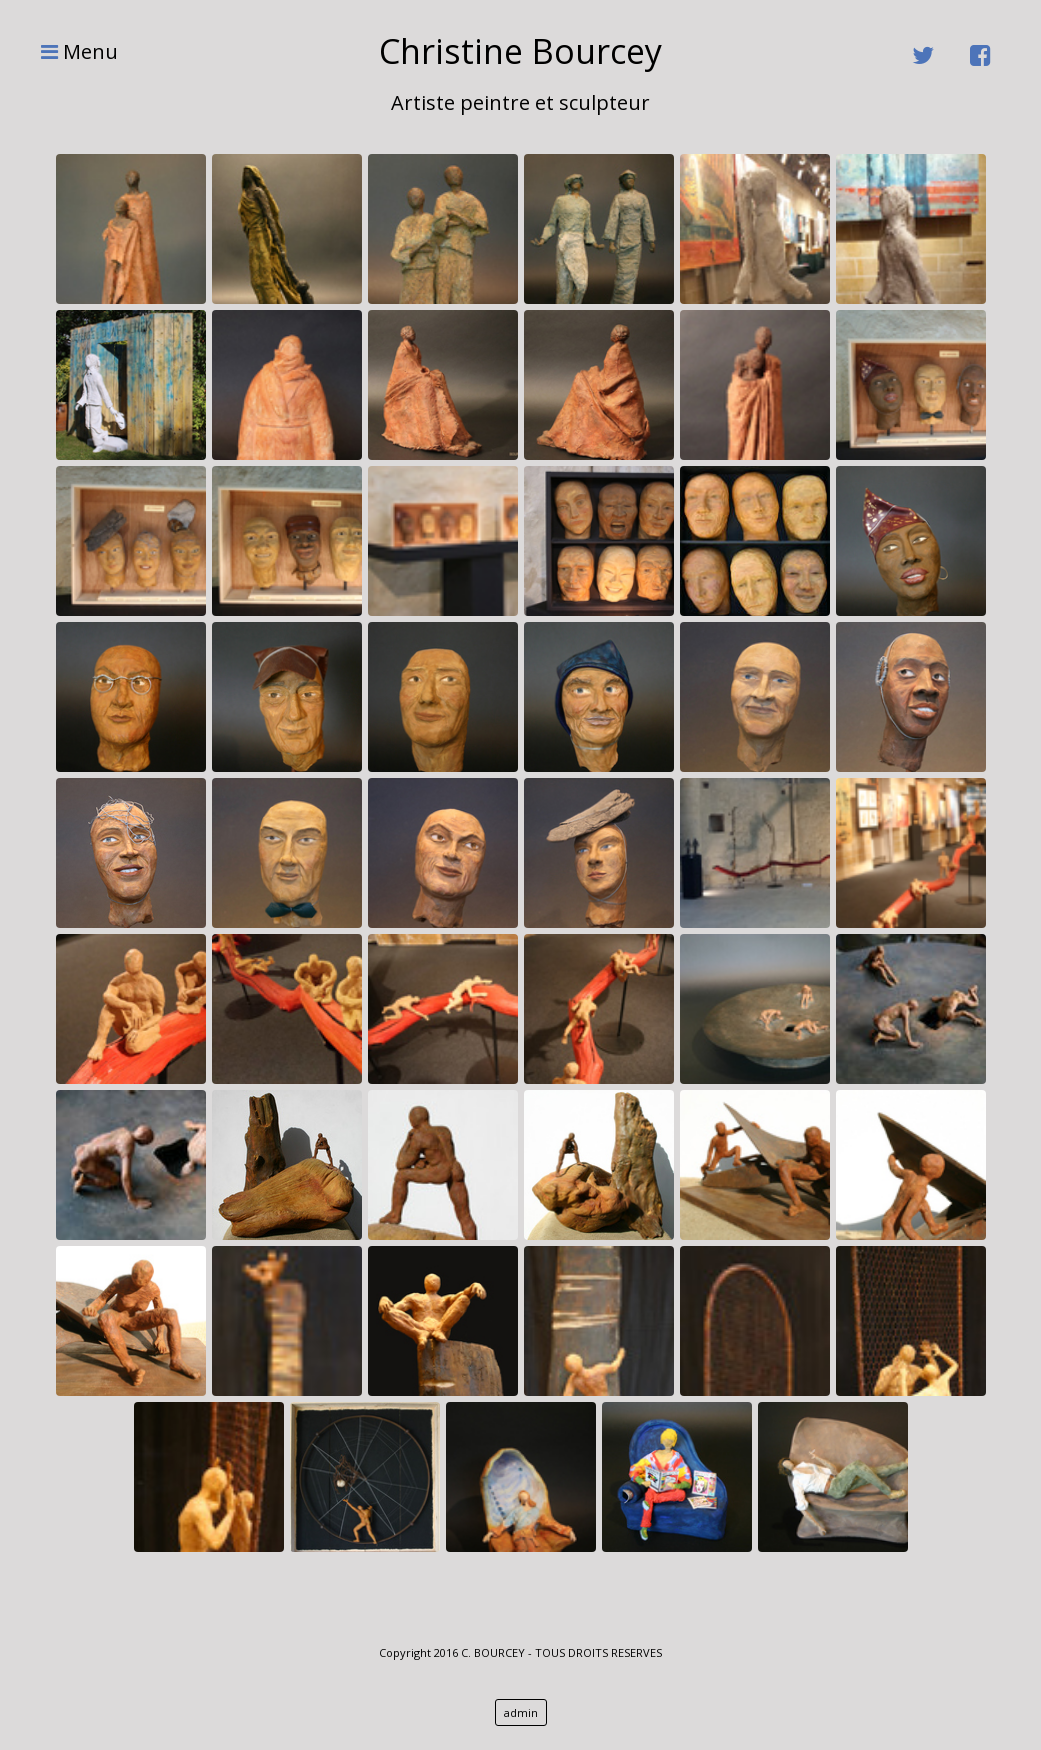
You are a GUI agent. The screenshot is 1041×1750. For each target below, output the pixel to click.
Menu (69, 51)
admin (521, 1712)
